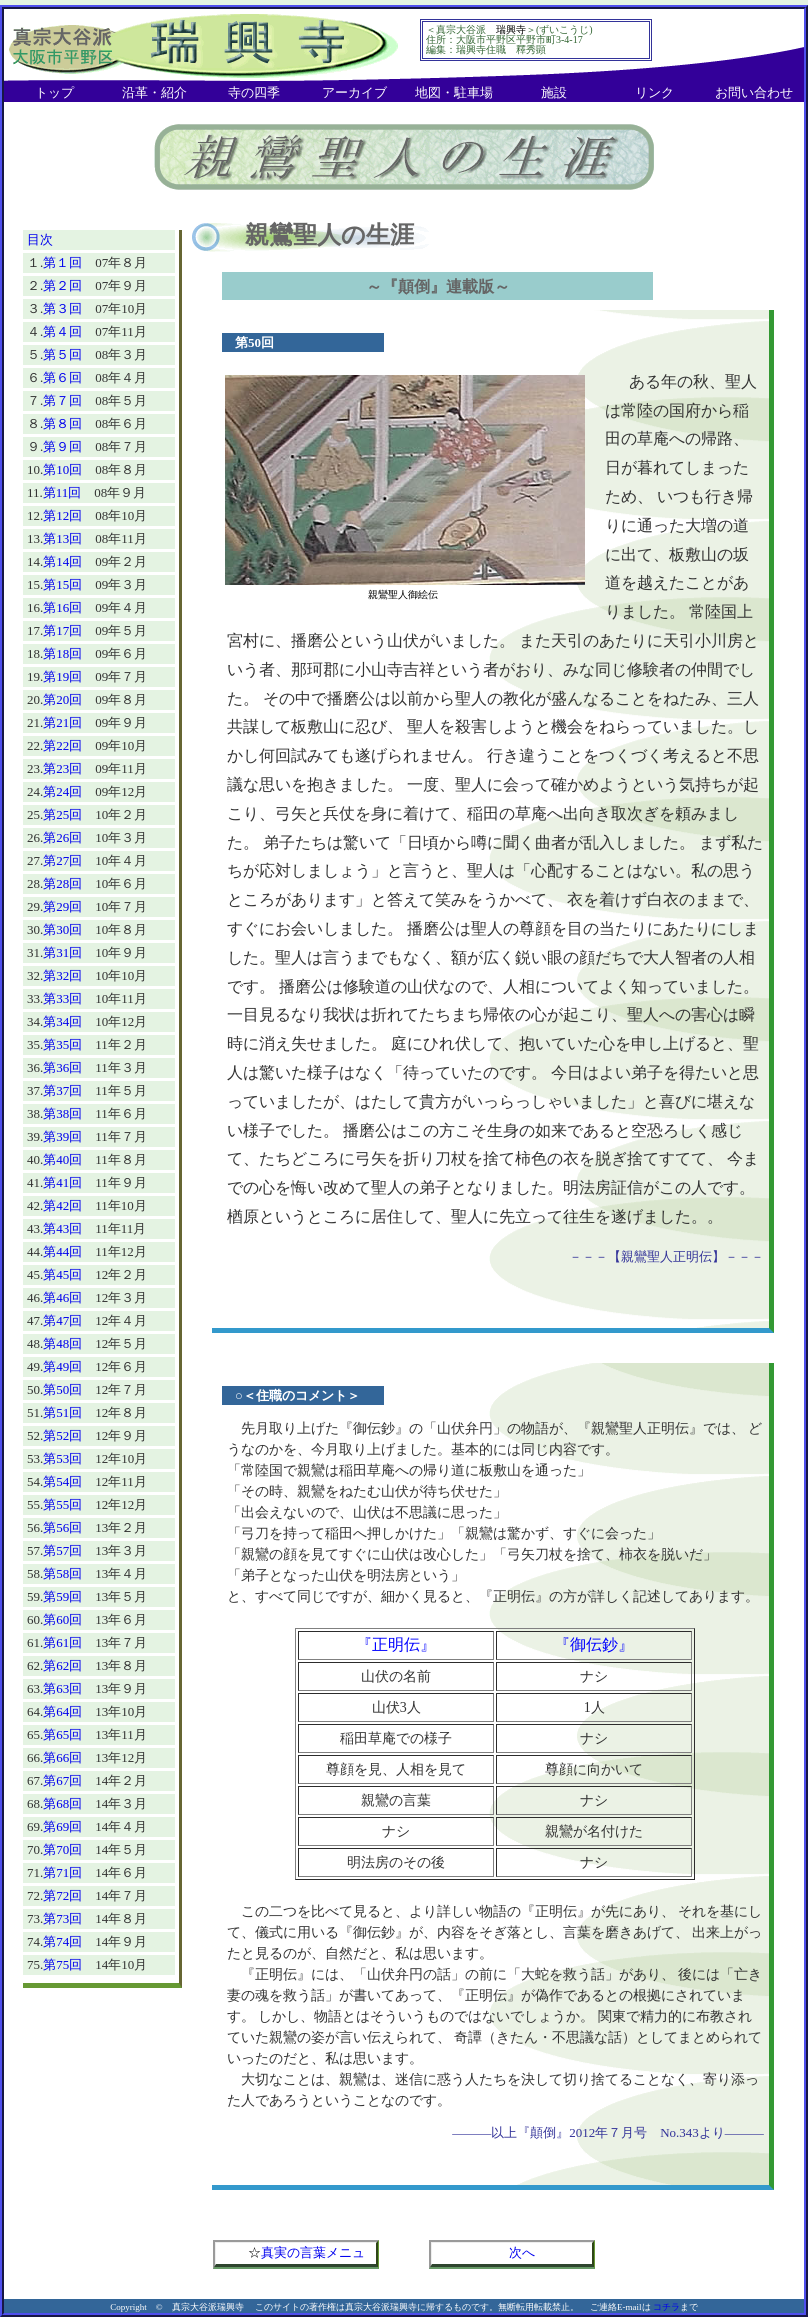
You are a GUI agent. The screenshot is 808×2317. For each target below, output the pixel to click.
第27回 (62, 860)
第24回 (62, 791)
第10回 (62, 469)
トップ (54, 92)
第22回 (62, 745)
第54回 (62, 1481)
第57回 (62, 1550)
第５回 (62, 354)
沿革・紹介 (154, 92)
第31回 (62, 952)
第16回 (62, 607)
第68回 (62, 1803)
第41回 (62, 1182)
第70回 (62, 1849)
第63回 (62, 1688)
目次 (40, 239)
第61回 (62, 1642)
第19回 (62, 676)
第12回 (62, 515)
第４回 (62, 331)
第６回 (62, 377)
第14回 (62, 561)
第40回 (62, 1159)
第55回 (62, 1504)
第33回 (62, 998)
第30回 (62, 929)
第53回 (62, 1458)
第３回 (62, 308)
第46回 (62, 1297)
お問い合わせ (754, 92)
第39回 (62, 1136)
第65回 (62, 1734)
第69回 (62, 1826)
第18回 (62, 653)
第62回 (62, 1665)
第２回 (62, 285)
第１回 (62, 262)
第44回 (62, 1251)
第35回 (62, 1044)
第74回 (62, 1941)
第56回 (62, 1527)
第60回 (62, 1619)
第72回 (62, 1895)
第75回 (62, 1964)
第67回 (62, 1780)
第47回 (62, 1320)
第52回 (62, 1435)
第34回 (62, 1021)
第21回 (62, 722)
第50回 (62, 1389)
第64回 (62, 1711)
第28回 (62, 883)
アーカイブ (354, 92)
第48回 (62, 1343)
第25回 (62, 814)
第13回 (62, 538)
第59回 (62, 1596)
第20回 (62, 699)
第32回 (62, 975)
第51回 (62, 1412)
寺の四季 (254, 92)
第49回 (62, 1366)
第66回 (62, 1757)
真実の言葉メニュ (313, 2252)
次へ (522, 2252)
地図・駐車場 (454, 92)
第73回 (62, 1918)
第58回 (62, 1573)
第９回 (62, 446)
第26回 (62, 837)
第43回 (62, 1228)
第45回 (62, 1274)
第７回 (62, 400)
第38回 (62, 1113)
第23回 (62, 768)
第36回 (62, 1067)
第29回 (62, 906)
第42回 (62, 1205)
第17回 (62, 630)
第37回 (62, 1090)
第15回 (62, 584)
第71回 (62, 1872)
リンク (654, 92)
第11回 (62, 492)
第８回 (62, 423)
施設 (554, 92)
